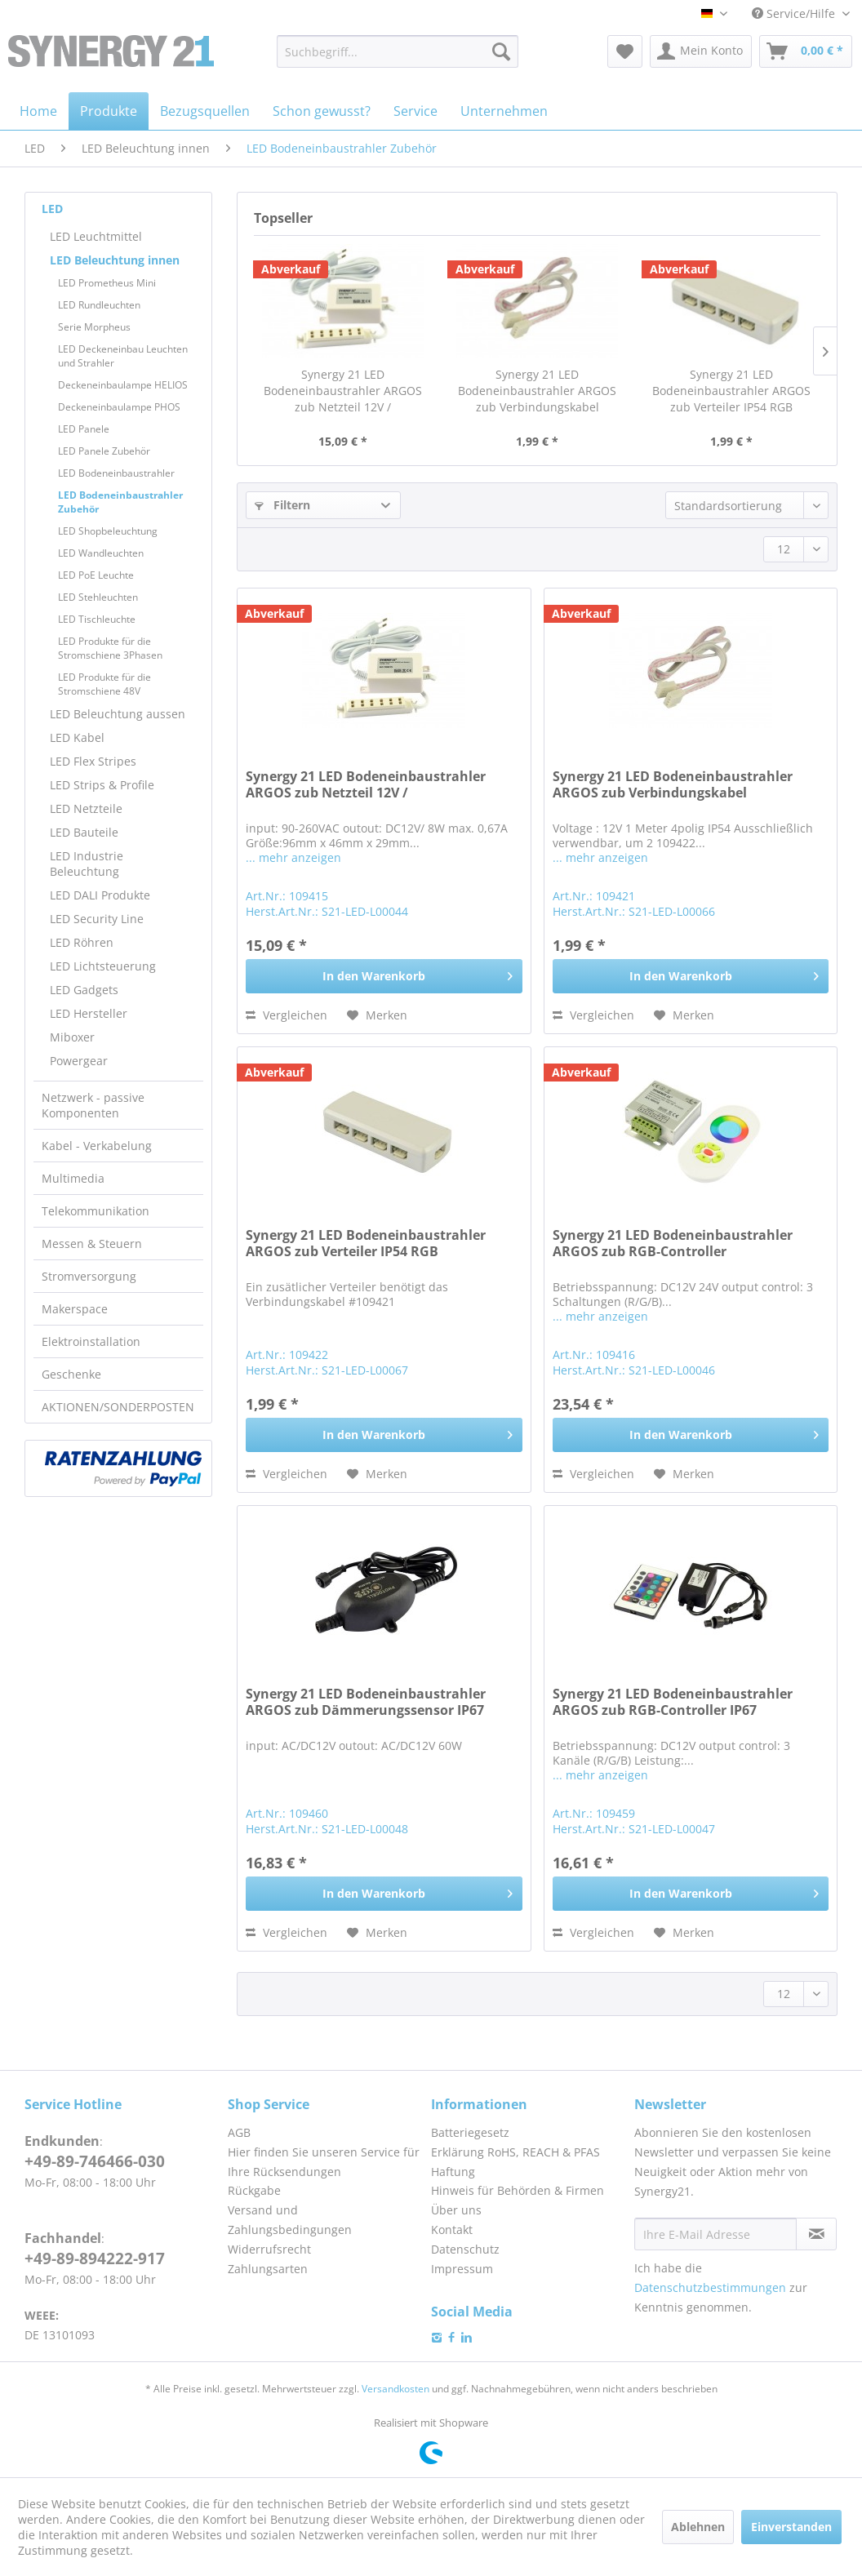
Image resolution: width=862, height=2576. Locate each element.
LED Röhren (81, 942)
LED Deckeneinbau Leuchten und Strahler (123, 356)
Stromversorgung (89, 1276)
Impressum (462, 2268)
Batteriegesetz (470, 2132)
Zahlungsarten (268, 2268)
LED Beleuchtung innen (115, 260)
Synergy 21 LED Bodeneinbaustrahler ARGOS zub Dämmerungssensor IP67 (366, 1702)
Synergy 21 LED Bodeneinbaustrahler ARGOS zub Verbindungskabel (537, 390)
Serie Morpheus (94, 327)
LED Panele (83, 429)
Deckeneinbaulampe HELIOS (123, 385)
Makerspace (75, 1309)
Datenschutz (465, 2249)
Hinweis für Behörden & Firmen (517, 2190)
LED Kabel (77, 737)
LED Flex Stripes (93, 761)
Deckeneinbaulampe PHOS (119, 407)
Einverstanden (791, 2526)
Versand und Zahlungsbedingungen (290, 2219)
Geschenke (71, 1374)
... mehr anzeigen (293, 857)
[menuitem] (397, 51)
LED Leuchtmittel (96, 236)
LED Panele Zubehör (104, 451)
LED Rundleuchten (99, 305)
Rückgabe (254, 2190)
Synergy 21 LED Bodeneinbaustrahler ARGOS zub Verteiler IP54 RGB (731, 390)
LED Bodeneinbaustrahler (116, 473)
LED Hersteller (88, 1013)
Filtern (282, 505)
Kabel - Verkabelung (97, 1145)
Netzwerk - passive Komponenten (93, 1105)
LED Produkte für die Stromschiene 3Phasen (110, 648)
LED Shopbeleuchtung (108, 531)
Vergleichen (286, 1015)
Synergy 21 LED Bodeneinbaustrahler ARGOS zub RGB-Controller (673, 1243)
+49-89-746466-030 (94, 2161)
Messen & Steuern (92, 1243)
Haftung (453, 2171)
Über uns (456, 2210)
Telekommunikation (95, 1211)
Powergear (79, 1060)
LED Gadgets (84, 989)
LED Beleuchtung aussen (117, 714)
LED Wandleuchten (101, 553)
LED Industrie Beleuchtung (86, 863)
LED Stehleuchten (98, 597)
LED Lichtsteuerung (103, 966)
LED (52, 208)
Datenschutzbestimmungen (710, 2287)
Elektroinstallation (91, 1341)
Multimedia (73, 1178)
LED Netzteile (86, 808)
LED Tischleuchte (97, 619)
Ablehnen (698, 2526)
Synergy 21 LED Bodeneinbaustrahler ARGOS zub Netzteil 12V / (343, 390)
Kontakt (452, 2229)
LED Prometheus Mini (107, 283)
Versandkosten (395, 2389)
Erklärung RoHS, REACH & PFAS (515, 2152)
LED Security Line (97, 918)
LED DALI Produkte (100, 895)
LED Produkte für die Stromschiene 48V (104, 684)
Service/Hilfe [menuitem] (795, 13)
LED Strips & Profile (102, 785)
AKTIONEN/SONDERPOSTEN (118, 1407)
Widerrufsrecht (269, 2249)
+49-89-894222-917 (94, 2258)
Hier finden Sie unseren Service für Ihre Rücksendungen (324, 2161)
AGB (239, 2132)
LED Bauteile (84, 832)
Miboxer (72, 1037)
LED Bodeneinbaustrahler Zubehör (120, 502)
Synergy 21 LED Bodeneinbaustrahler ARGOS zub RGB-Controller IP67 (673, 1702)
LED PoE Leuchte (96, 575)
